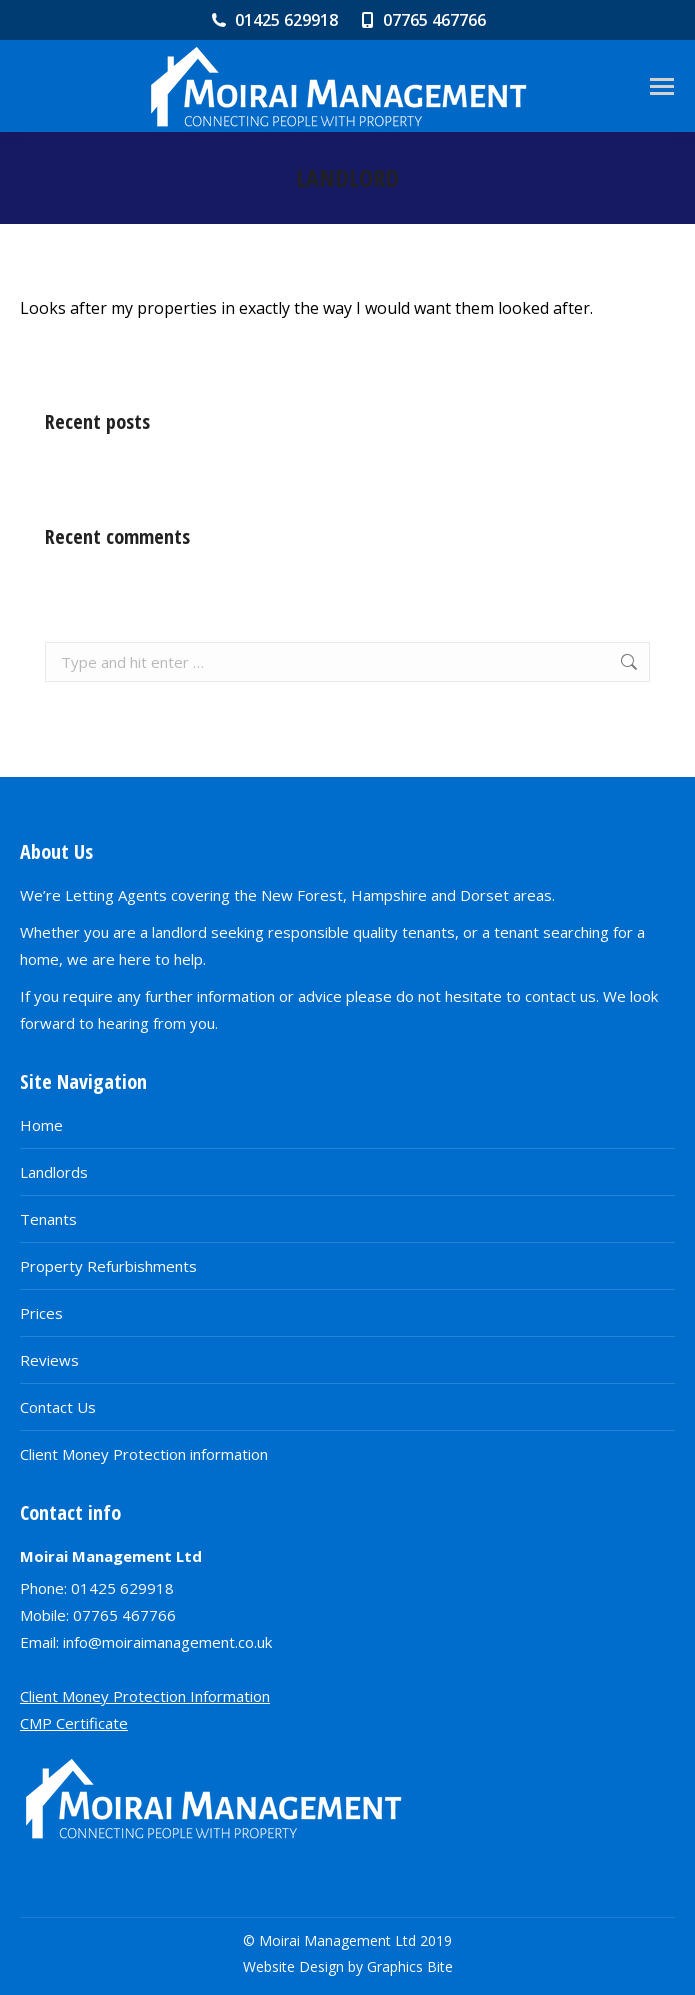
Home (41, 1125)
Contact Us (58, 1407)
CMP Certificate (74, 1723)
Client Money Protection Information (145, 1696)
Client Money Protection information (144, 1454)
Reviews (49, 1360)
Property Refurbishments (108, 1266)
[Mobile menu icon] (662, 86)
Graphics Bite (410, 1966)
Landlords (54, 1172)
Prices (41, 1313)
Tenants (48, 1219)
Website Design (293, 1966)
